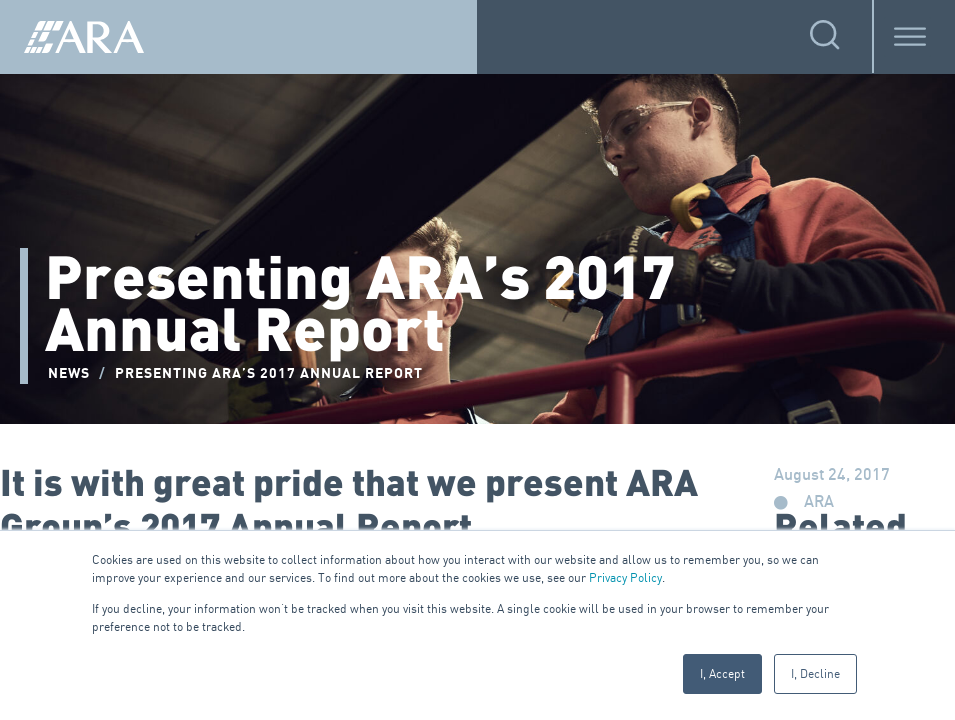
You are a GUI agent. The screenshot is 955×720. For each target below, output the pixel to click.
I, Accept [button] (722, 673)
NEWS (69, 373)
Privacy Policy (625, 577)
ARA (819, 502)
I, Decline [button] (815, 673)
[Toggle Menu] (910, 36)
